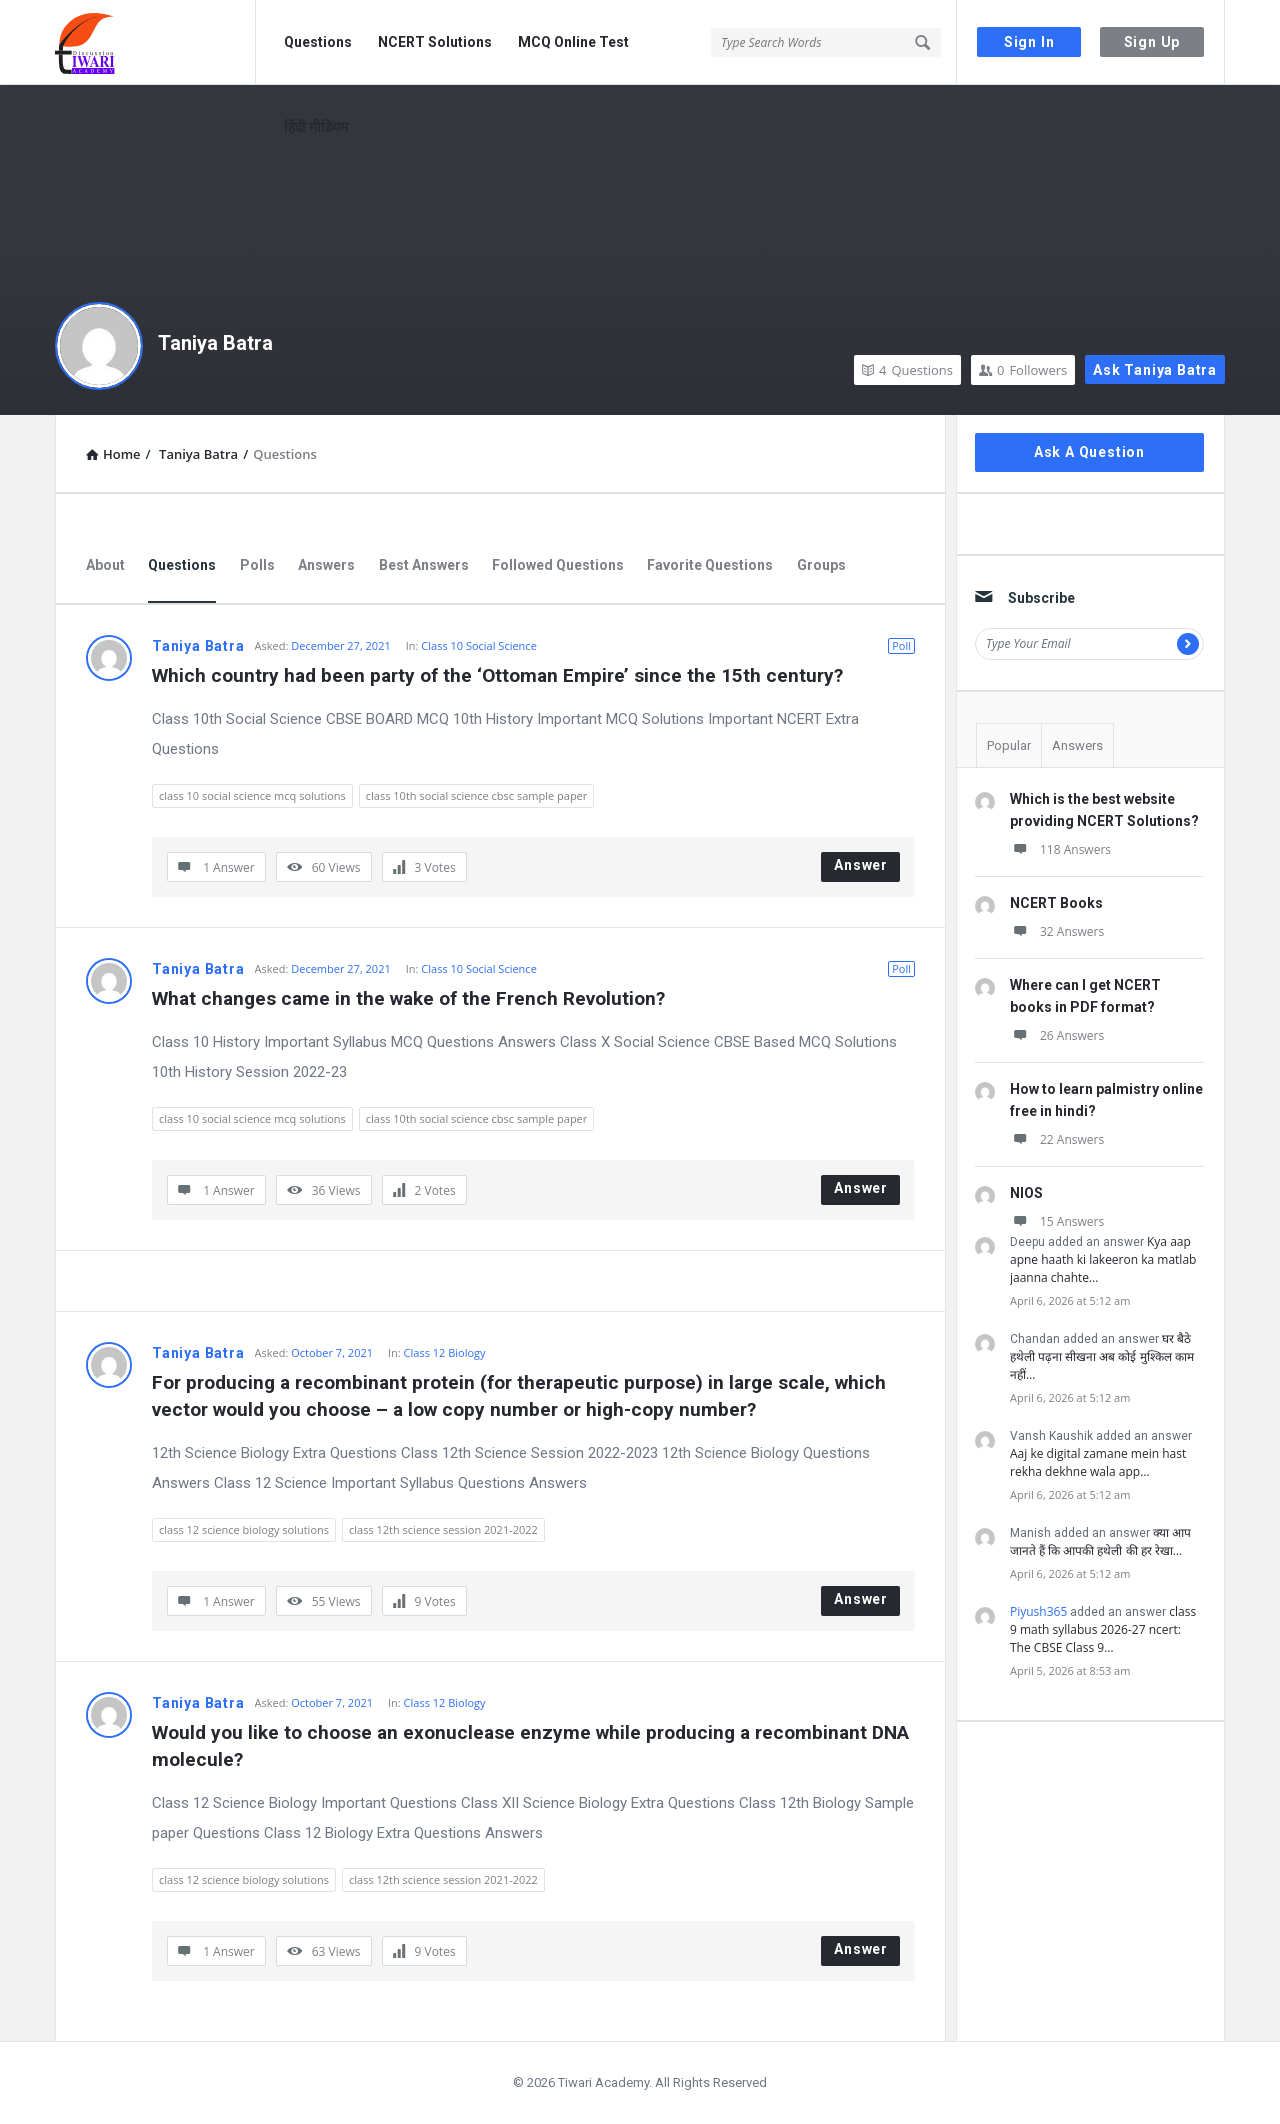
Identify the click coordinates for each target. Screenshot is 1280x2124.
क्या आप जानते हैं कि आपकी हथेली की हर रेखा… (1100, 1541)
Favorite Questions (710, 565)
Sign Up (1152, 42)
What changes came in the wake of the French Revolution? (408, 998)
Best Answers (424, 565)
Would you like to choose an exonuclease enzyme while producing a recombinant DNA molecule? (533, 1746)
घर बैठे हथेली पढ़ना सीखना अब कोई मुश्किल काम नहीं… (1102, 1356)
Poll (901, 645)
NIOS (1026, 1193)
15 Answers (1057, 1221)
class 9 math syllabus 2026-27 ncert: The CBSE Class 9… (1103, 1629)
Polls (257, 565)
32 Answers (1057, 931)
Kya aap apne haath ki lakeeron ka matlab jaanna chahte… (1103, 1259)
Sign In (1029, 42)
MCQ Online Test (573, 42)
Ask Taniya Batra (1155, 370)
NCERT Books (1056, 903)
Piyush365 (1038, 1611)
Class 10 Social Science (478, 645)
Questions (318, 42)
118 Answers (1060, 849)
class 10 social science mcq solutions (252, 795)
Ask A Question (1089, 452)
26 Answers (1057, 1035)
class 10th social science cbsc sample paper (476, 795)
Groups (821, 565)
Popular (1009, 745)
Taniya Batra (215, 343)
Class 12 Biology (445, 1352)
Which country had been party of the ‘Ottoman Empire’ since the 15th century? (497, 675)
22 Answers (1057, 1139)
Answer (861, 865)
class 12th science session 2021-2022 (443, 1529)
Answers (326, 565)
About (105, 565)
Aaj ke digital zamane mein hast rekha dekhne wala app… (1098, 1462)
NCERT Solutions (435, 42)
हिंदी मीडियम (316, 127)
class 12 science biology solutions (244, 1529)
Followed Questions (558, 565)
